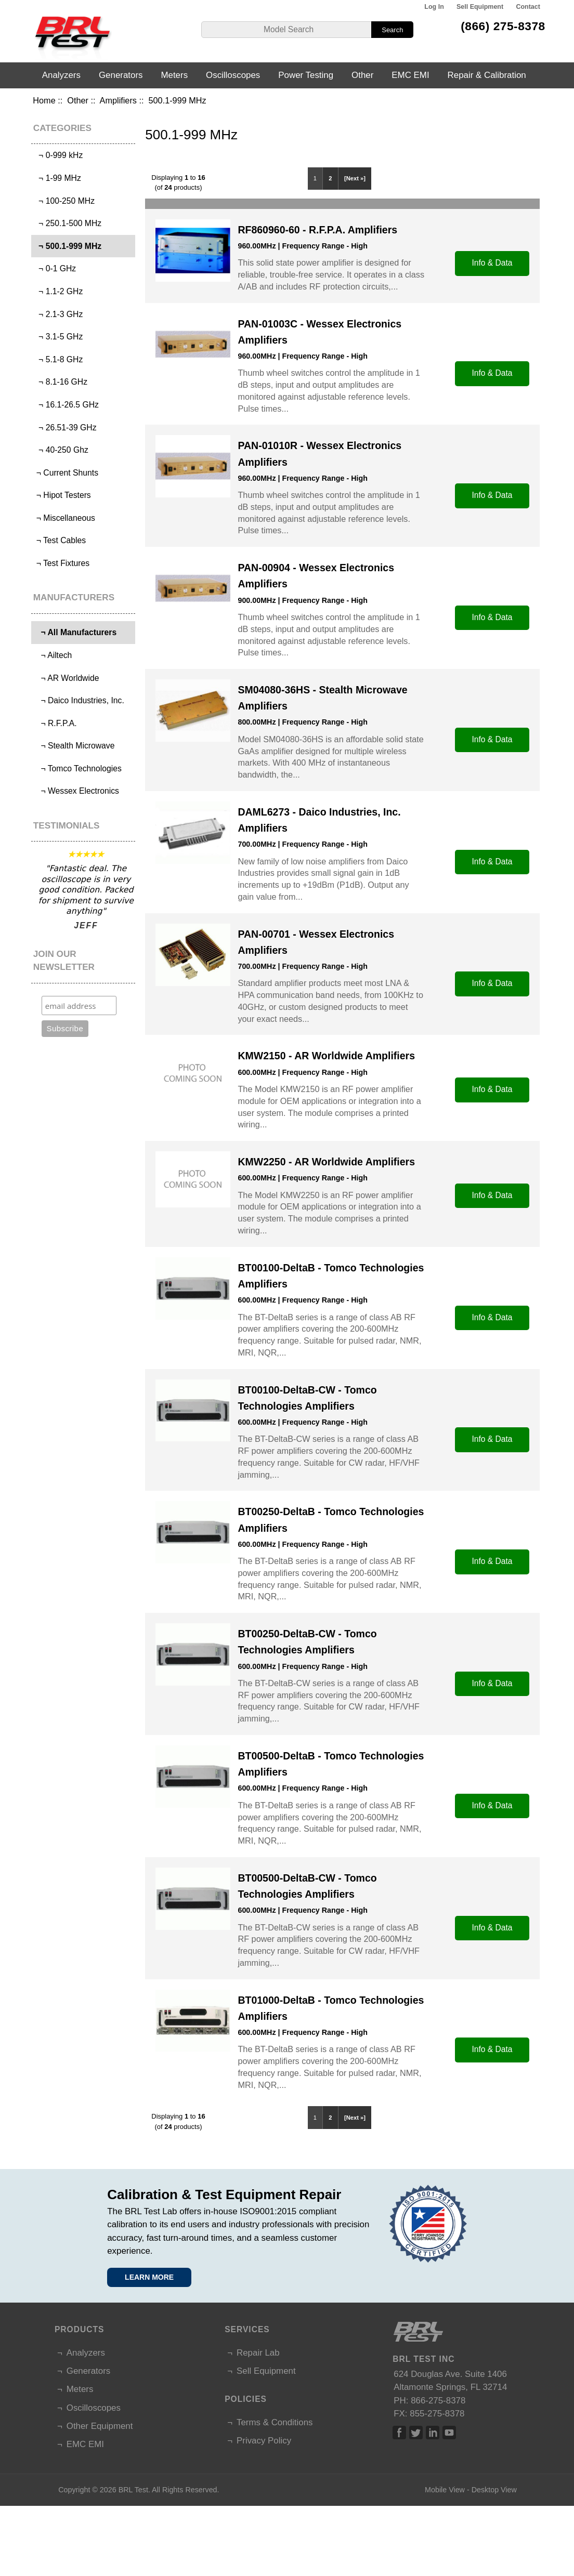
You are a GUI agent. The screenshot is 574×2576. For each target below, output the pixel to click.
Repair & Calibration (487, 75)
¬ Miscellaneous (64, 518)
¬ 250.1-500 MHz (67, 223)
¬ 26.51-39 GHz (65, 427)
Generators (121, 75)
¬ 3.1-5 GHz (58, 336)
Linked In (432, 2432)
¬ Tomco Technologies (78, 768)
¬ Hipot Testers (62, 495)
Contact (528, 6)
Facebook (399, 2432)
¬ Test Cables (60, 540)
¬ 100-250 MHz (64, 200)
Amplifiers (118, 100)
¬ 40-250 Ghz (61, 449)
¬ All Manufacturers (75, 632)
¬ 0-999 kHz (58, 155)
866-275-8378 (438, 2401)
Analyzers (61, 75)
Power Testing (305, 75)
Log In (433, 6)
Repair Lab (258, 2353)
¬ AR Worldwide (66, 678)
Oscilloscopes (233, 75)
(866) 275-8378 (503, 26)
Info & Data (492, 262)
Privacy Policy (264, 2441)
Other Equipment (100, 2426)
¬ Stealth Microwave (74, 745)
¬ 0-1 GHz (55, 268)
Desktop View (494, 2490)
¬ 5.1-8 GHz (58, 359)
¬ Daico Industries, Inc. (79, 700)
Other (77, 100)
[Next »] (355, 178)
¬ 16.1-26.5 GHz (66, 404)
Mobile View (445, 2490)
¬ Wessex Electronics (76, 790)
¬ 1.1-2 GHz (58, 291)
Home (44, 100)
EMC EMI (410, 75)
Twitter (416, 2432)
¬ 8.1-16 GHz (60, 381)
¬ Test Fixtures (61, 563)
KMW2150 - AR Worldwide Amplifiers (326, 1055)
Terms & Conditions (274, 2422)
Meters (174, 75)
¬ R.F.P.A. (55, 723)
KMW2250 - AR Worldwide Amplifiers (326, 1161)
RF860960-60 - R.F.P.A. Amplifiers (317, 229)
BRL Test (133, 2490)
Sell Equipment (479, 6)
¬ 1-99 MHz (57, 178)
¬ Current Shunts (66, 472)
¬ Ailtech (53, 655)
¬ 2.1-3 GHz (58, 314)
